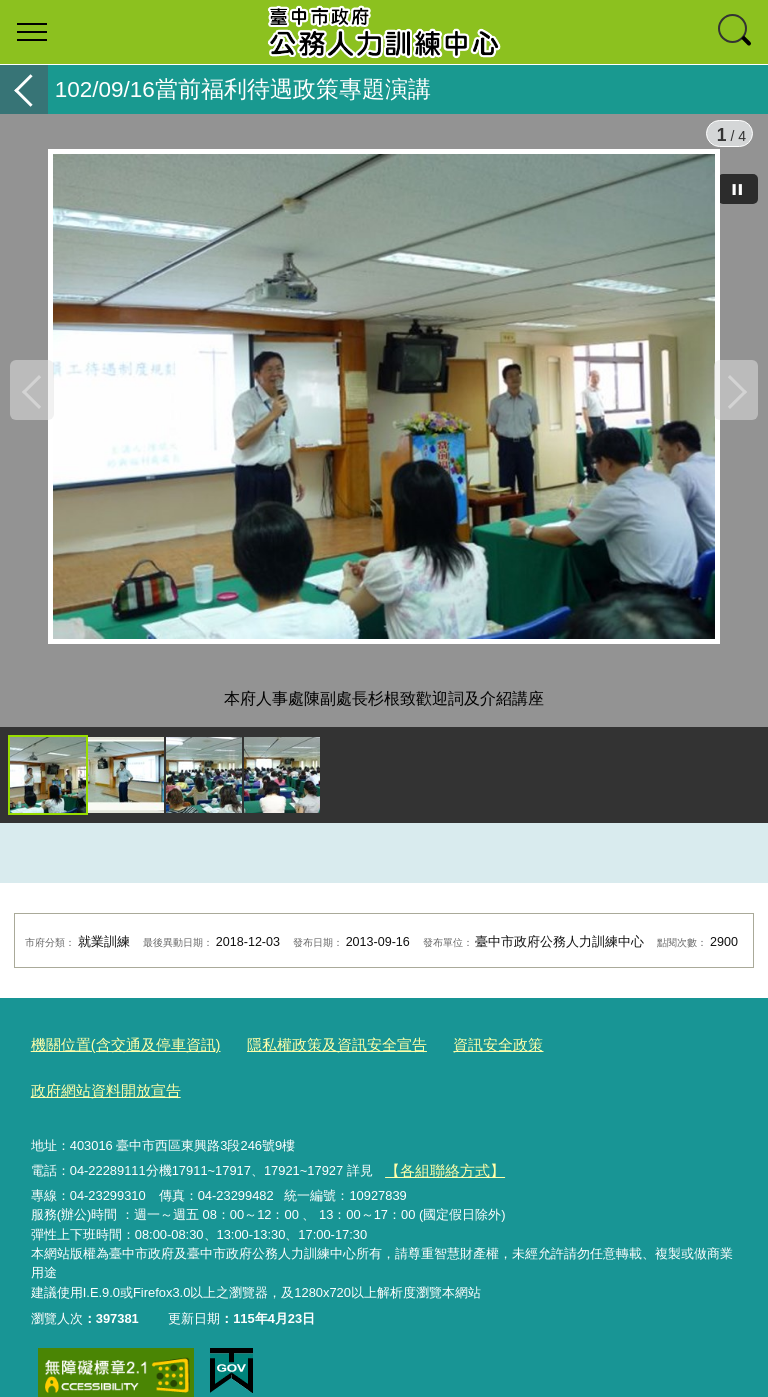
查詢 (736, 32)
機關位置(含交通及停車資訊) (113, 1060)
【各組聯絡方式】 (436, 1135)
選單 (32, 32)
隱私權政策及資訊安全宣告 (300, 1060)
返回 (24, 89)
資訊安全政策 (443, 1060)
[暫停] (738, 189)
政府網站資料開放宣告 (574, 1060)
